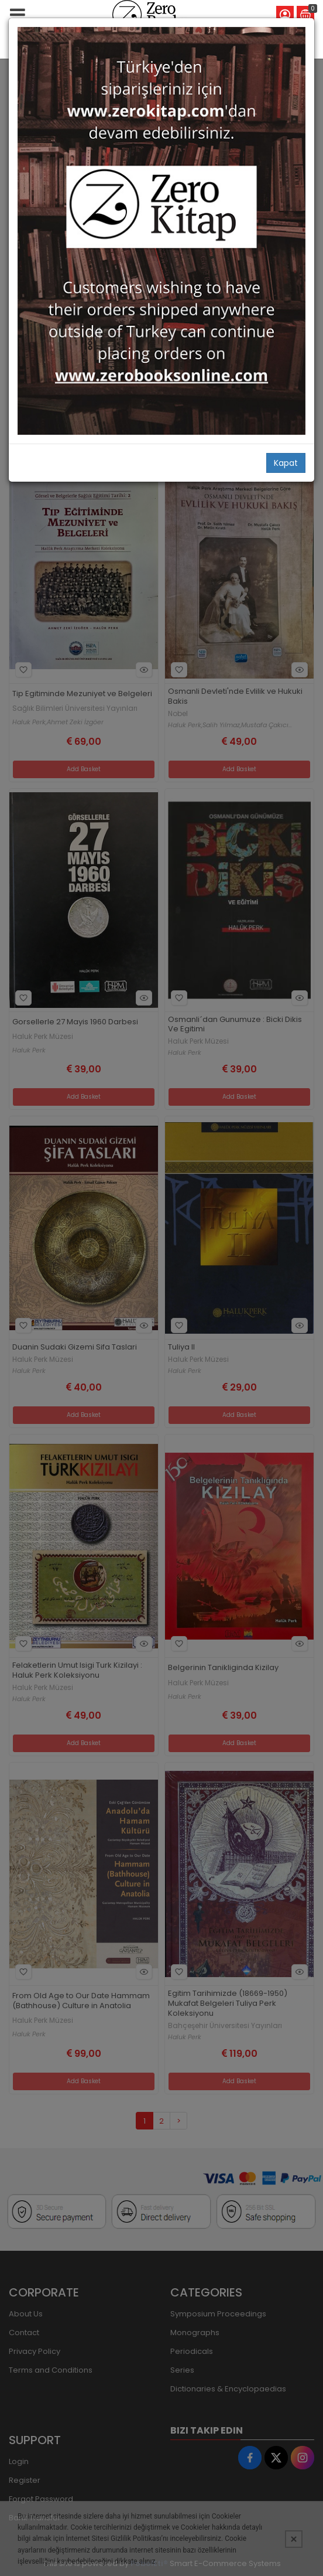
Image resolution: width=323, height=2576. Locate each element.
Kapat (286, 463)
